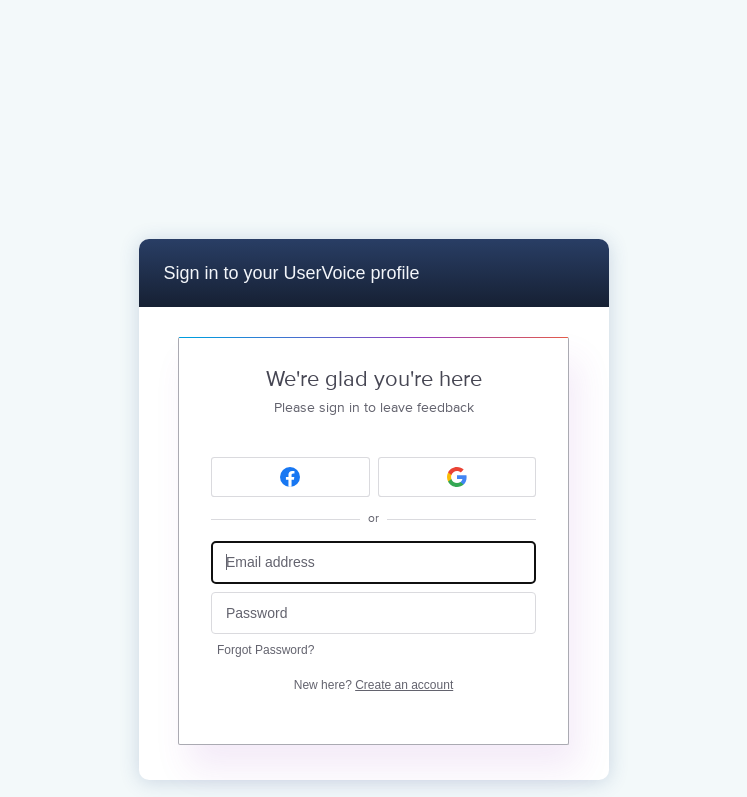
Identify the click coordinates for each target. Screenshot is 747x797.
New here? (373, 685)
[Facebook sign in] (290, 477)
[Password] (373, 613)
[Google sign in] (457, 477)
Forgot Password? (265, 650)
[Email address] (373, 562)
